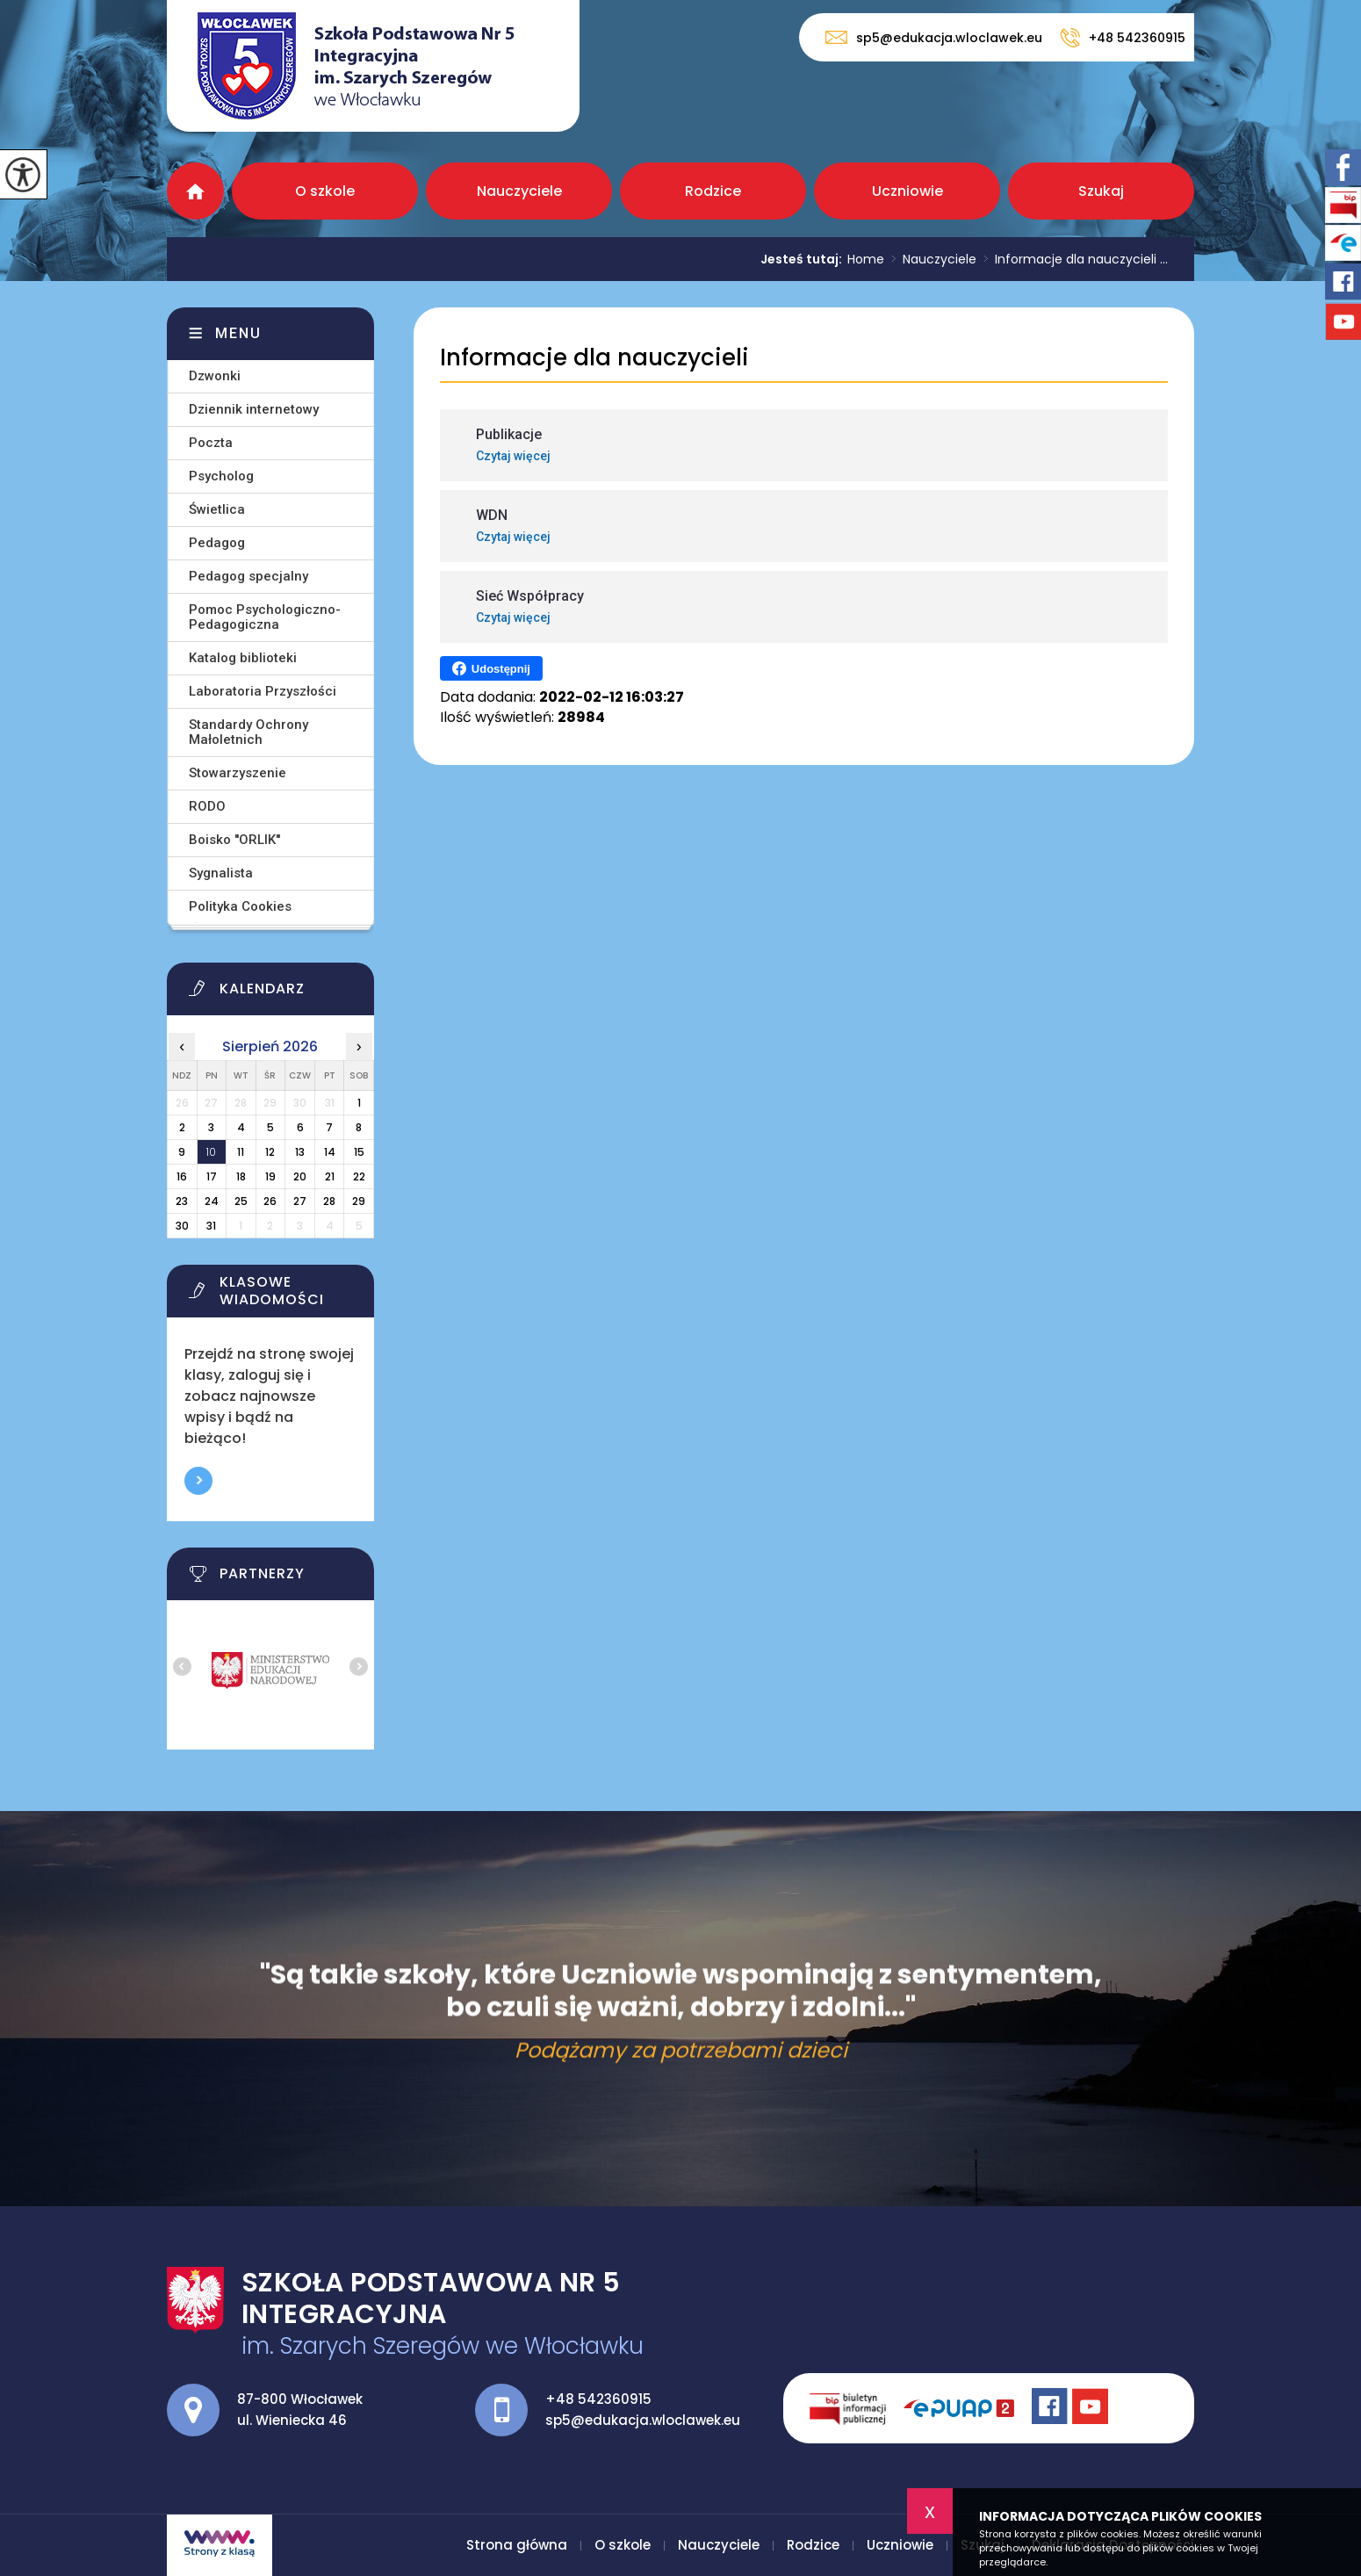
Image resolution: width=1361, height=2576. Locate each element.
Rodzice (713, 191)
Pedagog (217, 543)
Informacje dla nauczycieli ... (1072, 259)
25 (241, 1201)
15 (359, 1151)
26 (270, 1201)
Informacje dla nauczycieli (594, 358)
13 (300, 1151)
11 (240, 1151)
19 (270, 1176)
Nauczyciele (519, 191)
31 (211, 1225)
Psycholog (221, 476)
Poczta (211, 443)
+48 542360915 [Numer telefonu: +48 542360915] (598, 2399)
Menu (238, 333)
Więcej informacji (198, 1481)
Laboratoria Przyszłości (262, 691)
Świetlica (217, 509)
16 (181, 1176)
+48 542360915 (1122, 37)
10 (211, 1151)
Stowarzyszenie (237, 773)
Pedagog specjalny (248, 576)
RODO (207, 806)
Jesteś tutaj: (803, 259)
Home (865, 259)
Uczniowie (907, 191)
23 (182, 1201)
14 (329, 1151)
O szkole (325, 191)
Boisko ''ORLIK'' (234, 840)
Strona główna (195, 191)
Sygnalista (221, 873)
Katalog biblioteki (243, 658)
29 (358, 1201)
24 (212, 1201)
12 (270, 1151)
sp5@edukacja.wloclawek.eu (933, 37)
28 (329, 1201)
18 (241, 1176)
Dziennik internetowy (254, 409)
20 (299, 1176)
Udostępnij (491, 668)
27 (299, 1201)
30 (182, 1225)
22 (359, 1176)
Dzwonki (215, 376)
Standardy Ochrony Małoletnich (248, 732)
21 (330, 1176)
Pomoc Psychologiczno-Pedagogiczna (265, 617)
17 (211, 1176)
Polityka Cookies (240, 906)
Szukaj (1101, 191)
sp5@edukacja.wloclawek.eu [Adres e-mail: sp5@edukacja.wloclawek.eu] (642, 2420)
